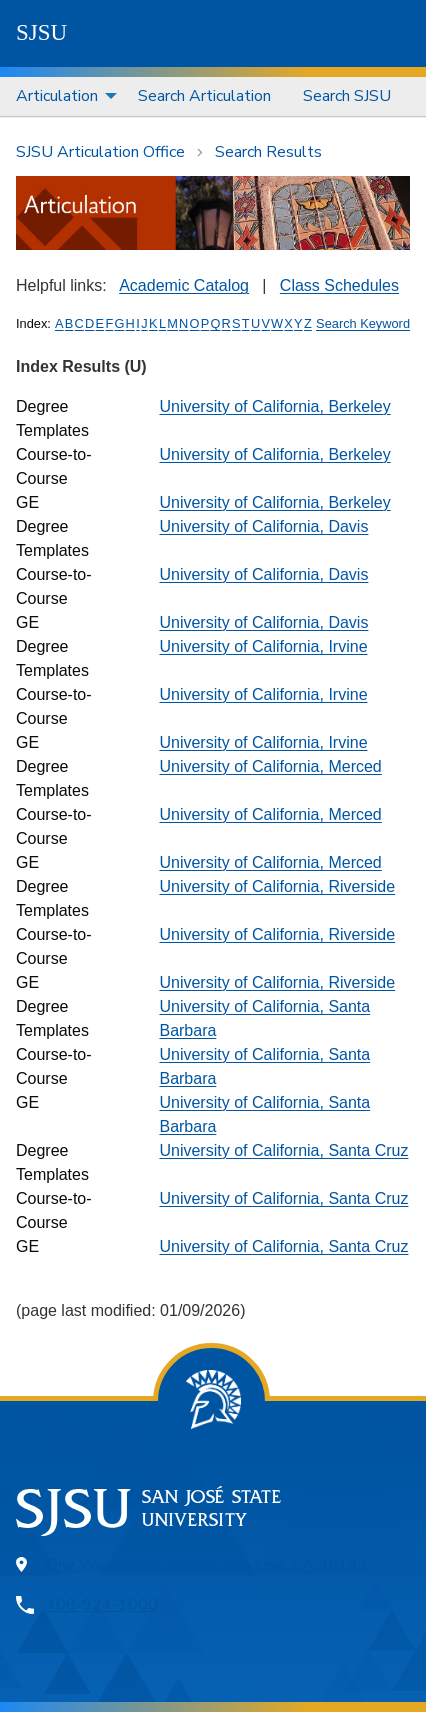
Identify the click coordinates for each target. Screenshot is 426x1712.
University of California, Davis (263, 526)
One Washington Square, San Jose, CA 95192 (207, 1565)
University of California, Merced (270, 766)
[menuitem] (61, 96)
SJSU (41, 32)
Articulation (57, 96)
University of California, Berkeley (274, 406)
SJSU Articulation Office (100, 152)
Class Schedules (339, 285)
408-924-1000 (102, 1605)
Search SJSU (347, 96)
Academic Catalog (184, 285)
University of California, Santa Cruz (283, 1150)
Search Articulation (204, 96)
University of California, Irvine (263, 646)
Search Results (268, 152)
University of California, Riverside (277, 886)
